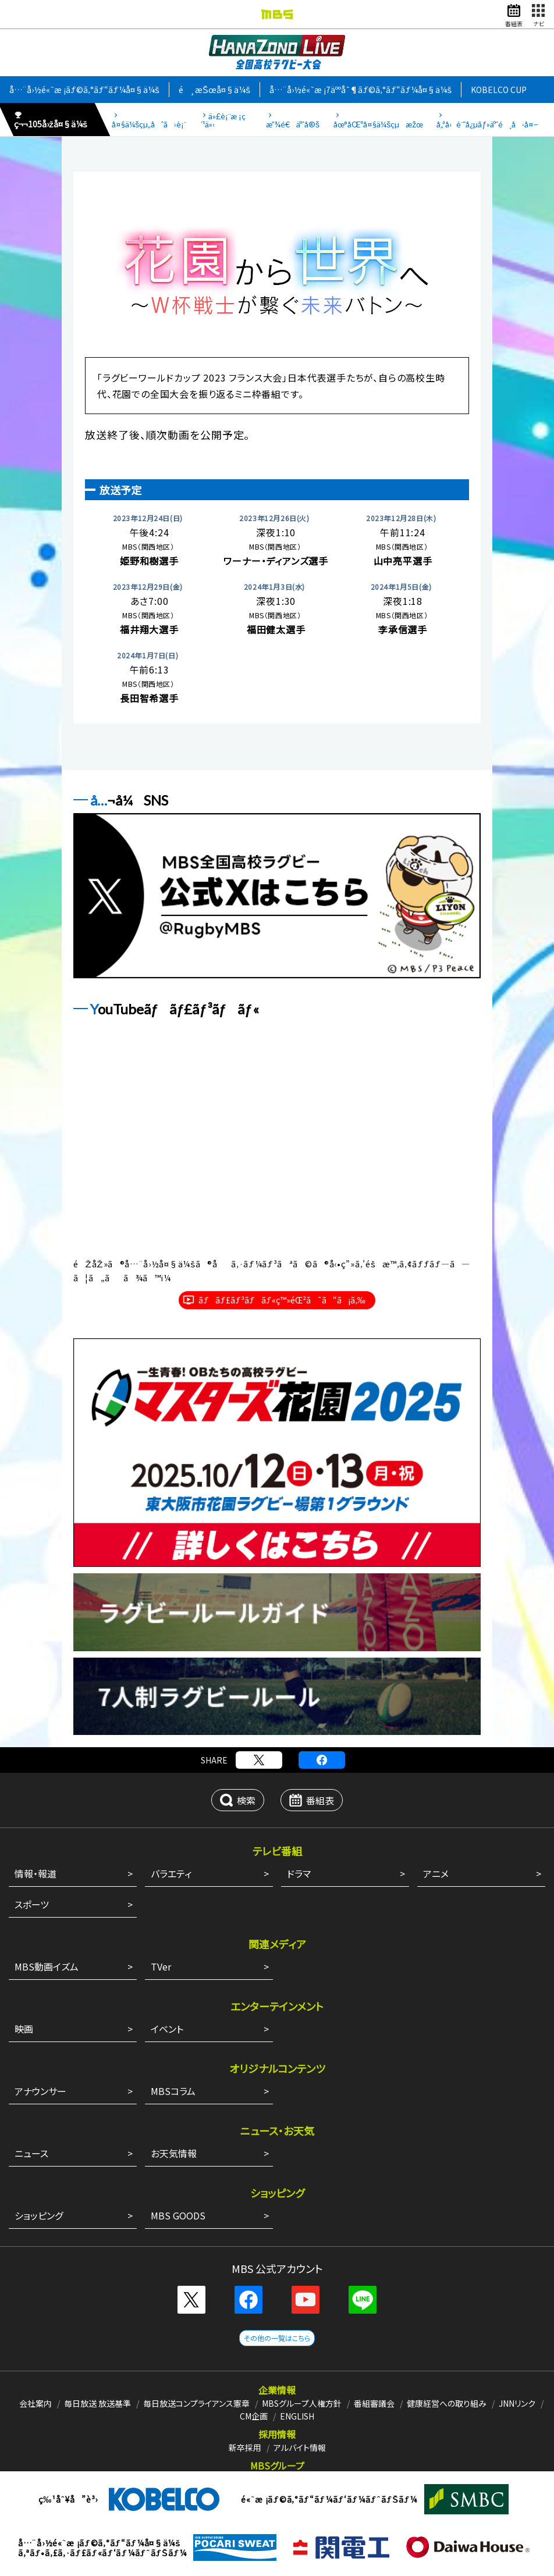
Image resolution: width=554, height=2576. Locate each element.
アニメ (436, 1873)
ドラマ (299, 1873)
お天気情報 (174, 2153)
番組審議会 (374, 2403)
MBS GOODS (178, 2215)
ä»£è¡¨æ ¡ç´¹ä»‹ (223, 120)
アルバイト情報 (300, 2447)
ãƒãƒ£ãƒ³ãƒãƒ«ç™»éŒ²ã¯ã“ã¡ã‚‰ (281, 1300)
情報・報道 (35, 1873)
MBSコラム (173, 2091)
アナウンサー (40, 2091)
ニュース (31, 2153)
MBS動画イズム (47, 1966)
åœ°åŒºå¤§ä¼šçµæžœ (378, 124)
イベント (167, 2029)
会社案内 (35, 2403)
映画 (24, 2029)
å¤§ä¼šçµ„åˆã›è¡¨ (149, 124)
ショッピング (39, 2215)
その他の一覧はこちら (277, 2338)
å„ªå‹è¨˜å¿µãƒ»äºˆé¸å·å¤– (487, 124)
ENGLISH (297, 2416)
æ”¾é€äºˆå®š (292, 124)
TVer (161, 1966)
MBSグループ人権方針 (302, 2403)
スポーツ (32, 1904)
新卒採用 (245, 2447)
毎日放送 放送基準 (97, 2403)
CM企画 (254, 2416)
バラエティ (171, 1873)
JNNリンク (517, 2403)
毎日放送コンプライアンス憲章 (196, 2403)
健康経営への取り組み (446, 2403)
